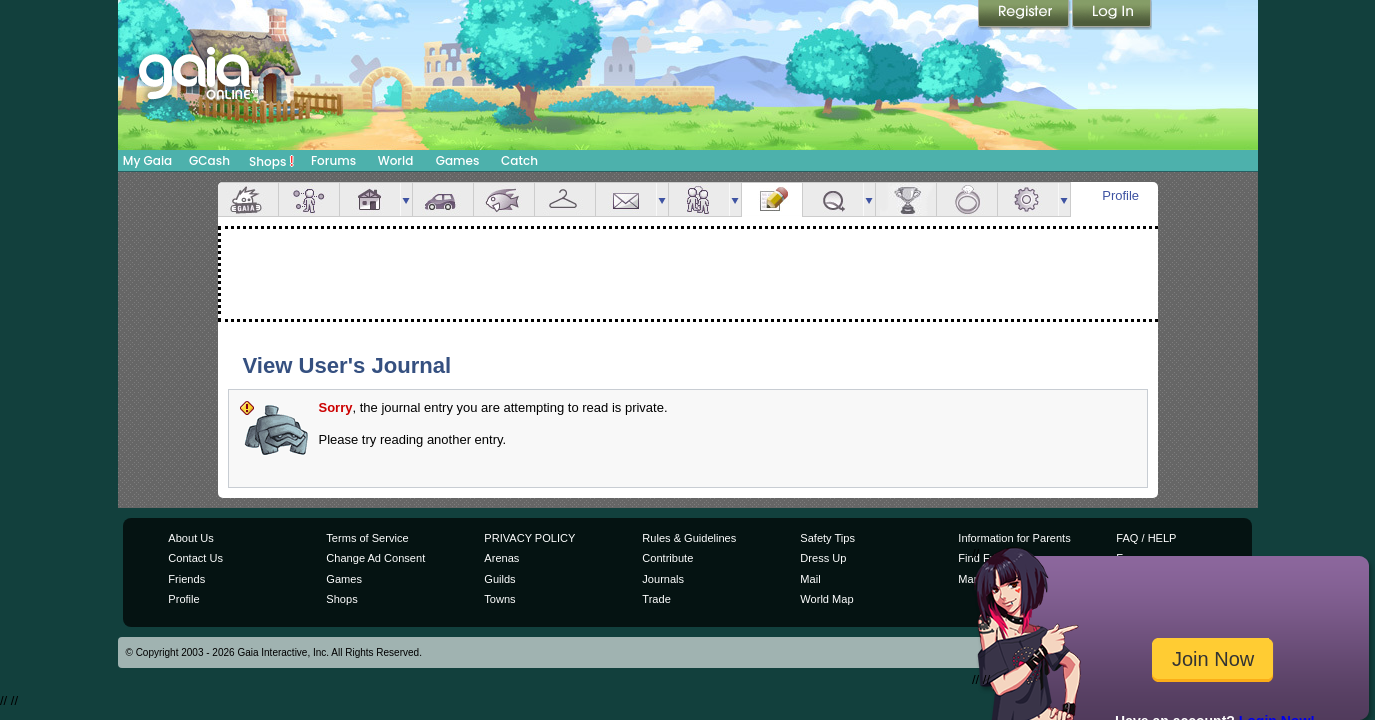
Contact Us (195, 558)
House (370, 199)
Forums (333, 160)
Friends (699, 199)
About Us (190, 538)
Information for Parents (1014, 538)
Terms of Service (367, 538)
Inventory (565, 199)
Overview (248, 199)
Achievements (906, 199)
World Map (826, 599)
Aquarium (504, 199)
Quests (833, 199)
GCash (209, 160)
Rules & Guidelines (689, 538)
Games (458, 160)
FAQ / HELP (1146, 538)
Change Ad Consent (375, 558)
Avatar (309, 199)
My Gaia (147, 160)
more (406, 199)
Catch (519, 160)
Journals (663, 579)
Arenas (501, 558)
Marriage (967, 199)
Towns (499, 599)
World (396, 160)
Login (1112, 15)
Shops (271, 161)
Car (443, 199)
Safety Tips (827, 538)
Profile (1120, 195)
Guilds (499, 579)
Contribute (667, 558)
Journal (772, 199)
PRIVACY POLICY (529, 538)
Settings (1028, 199)
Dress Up (823, 558)
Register (1025, 15)
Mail (626, 199)
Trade (656, 599)
